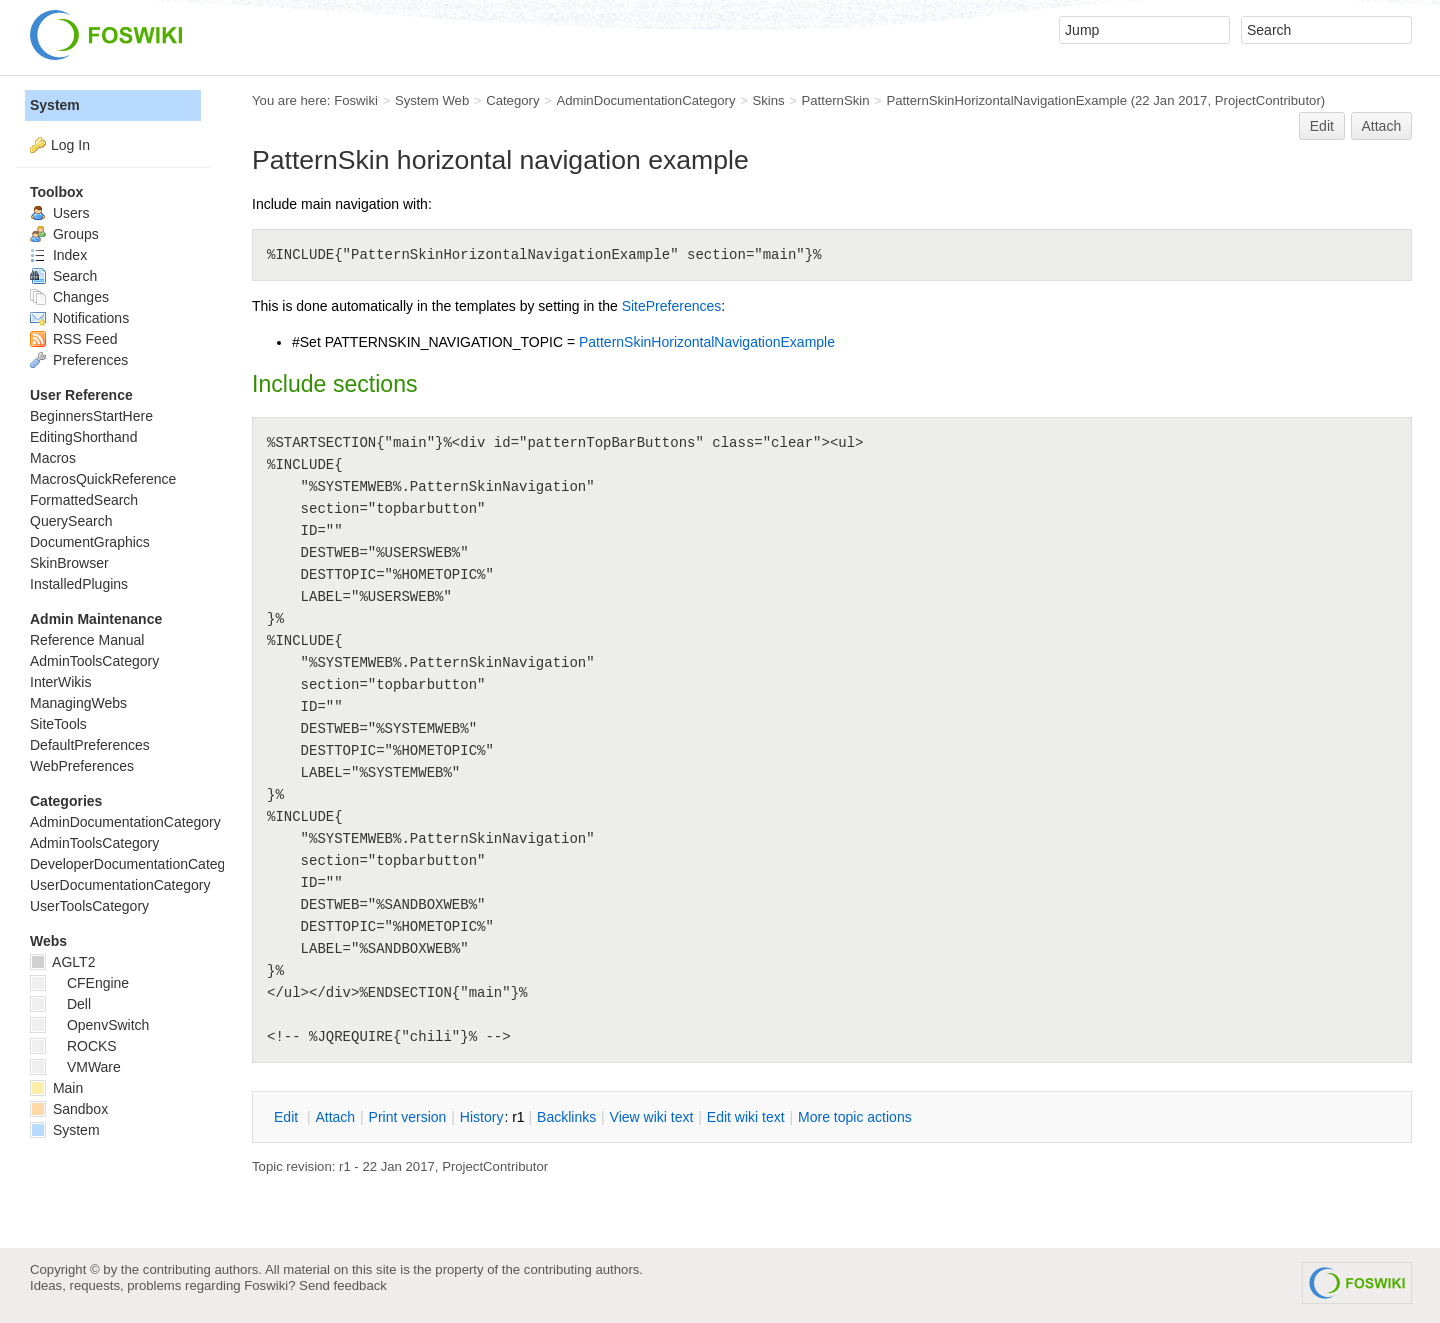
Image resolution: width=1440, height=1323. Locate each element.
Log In (70, 145)
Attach (1382, 126)
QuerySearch (71, 521)
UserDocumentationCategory (120, 885)
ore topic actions (855, 1117)
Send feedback (343, 1285)
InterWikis (60, 682)
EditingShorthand (83, 437)
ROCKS (73, 1046)
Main (56, 1088)
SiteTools (58, 724)
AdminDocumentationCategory (645, 100)
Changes (69, 297)
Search (63, 276)
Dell (60, 1004)
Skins (768, 100)
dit (288, 1117)
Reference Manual (87, 640)
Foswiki (356, 100)
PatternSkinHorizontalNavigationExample (1006, 100)
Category (512, 100)
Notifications (79, 318)
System (55, 105)
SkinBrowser (69, 563)
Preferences (79, 360)
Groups (64, 234)
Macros (53, 458)
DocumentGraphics (90, 542)
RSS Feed (73, 339)
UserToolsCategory (89, 906)
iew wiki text (652, 1117)
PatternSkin (835, 100)
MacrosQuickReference (103, 479)
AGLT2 (62, 962)
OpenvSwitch (89, 1025)
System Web (432, 100)
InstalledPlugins (79, 584)
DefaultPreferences (90, 745)
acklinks (566, 1117)
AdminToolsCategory (94, 661)
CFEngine (79, 983)
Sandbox (69, 1109)
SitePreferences (672, 306)
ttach (335, 1117)
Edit (1322, 126)
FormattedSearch (84, 500)
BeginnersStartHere (91, 416)
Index (58, 255)
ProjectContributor (1268, 100)
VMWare (75, 1067)
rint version (408, 1117)
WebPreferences (82, 766)
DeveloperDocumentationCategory (137, 864)
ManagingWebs (78, 703)
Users (59, 213)
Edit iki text (746, 1117)
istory (482, 1117)
